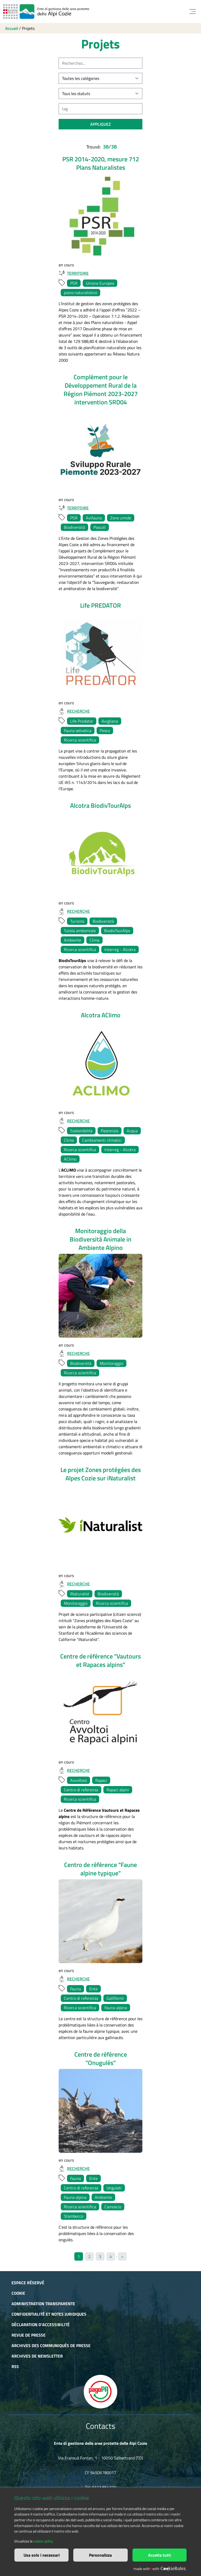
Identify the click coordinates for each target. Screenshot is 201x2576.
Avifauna (94, 518)
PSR (73, 283)
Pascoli (99, 527)
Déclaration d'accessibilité (41, 2324)
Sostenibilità (81, 1131)
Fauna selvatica (77, 730)
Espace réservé (28, 2283)
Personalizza (100, 2555)
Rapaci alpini (118, 1790)
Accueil (11, 28)
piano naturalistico (80, 292)
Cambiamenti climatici (102, 1140)
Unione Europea (100, 283)
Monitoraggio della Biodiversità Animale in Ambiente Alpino (100, 1239)
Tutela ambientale (80, 930)
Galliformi (115, 1998)
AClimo (70, 1159)
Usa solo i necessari (42, 2555)
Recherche (74, 711)
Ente (93, 1989)
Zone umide (120, 518)
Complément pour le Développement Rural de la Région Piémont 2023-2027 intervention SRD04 (101, 389)
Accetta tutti (159, 2555)
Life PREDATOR (100, 605)
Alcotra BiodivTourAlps (100, 805)
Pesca (105, 730)
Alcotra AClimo (100, 1015)
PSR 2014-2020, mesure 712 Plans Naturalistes (100, 163)
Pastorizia (109, 1131)
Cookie (18, 2293)
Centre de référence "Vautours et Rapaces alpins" (100, 1660)
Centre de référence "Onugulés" (100, 2058)
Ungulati (114, 2188)
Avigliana (110, 721)
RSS (15, 2366)
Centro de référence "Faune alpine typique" (100, 1868)
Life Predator (81, 721)
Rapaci (101, 1780)
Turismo (77, 921)
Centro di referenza (81, 1790)
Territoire (74, 273)
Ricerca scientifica (80, 740)
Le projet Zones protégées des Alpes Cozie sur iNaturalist (100, 1473)
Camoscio (112, 2207)
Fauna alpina (115, 2007)
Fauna (75, 1989)
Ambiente (72, 940)
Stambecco (73, 2216)
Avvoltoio (78, 1780)
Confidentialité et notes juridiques (49, 2314)
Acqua (132, 1131)
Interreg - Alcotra (120, 949)
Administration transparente (43, 2303)
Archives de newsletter (37, 2356)
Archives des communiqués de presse (51, 2345)
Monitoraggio (111, 1363)
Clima (94, 940)
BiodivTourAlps (117, 930)
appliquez (100, 124)
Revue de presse (29, 2335)
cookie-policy (43, 2541)
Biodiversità (74, 527)
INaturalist (79, 1594)
